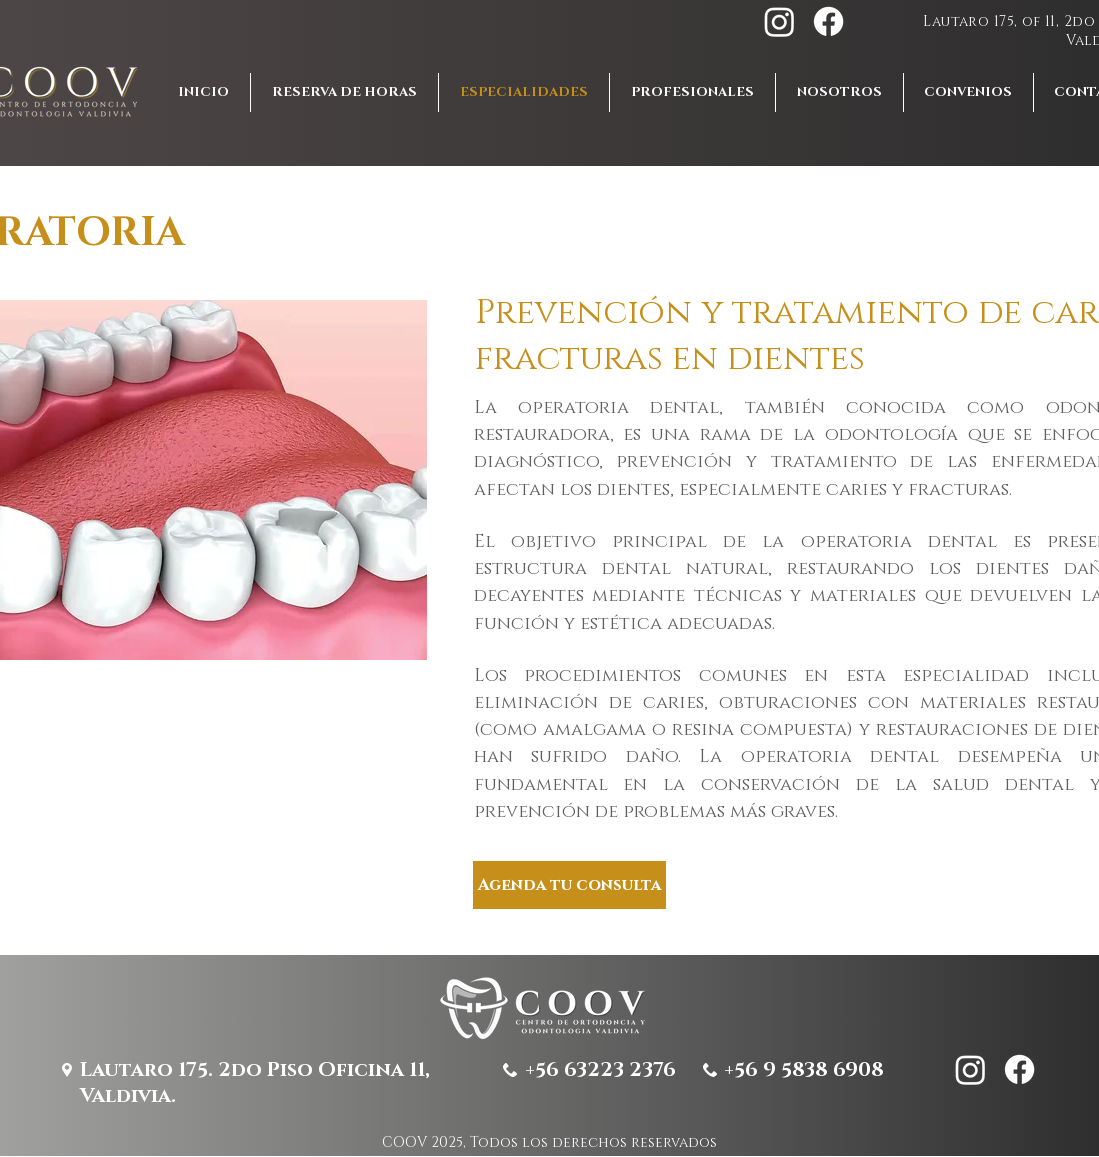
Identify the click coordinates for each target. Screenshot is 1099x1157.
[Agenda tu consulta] (569, 885)
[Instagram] (779, 21)
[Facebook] (828, 21)
